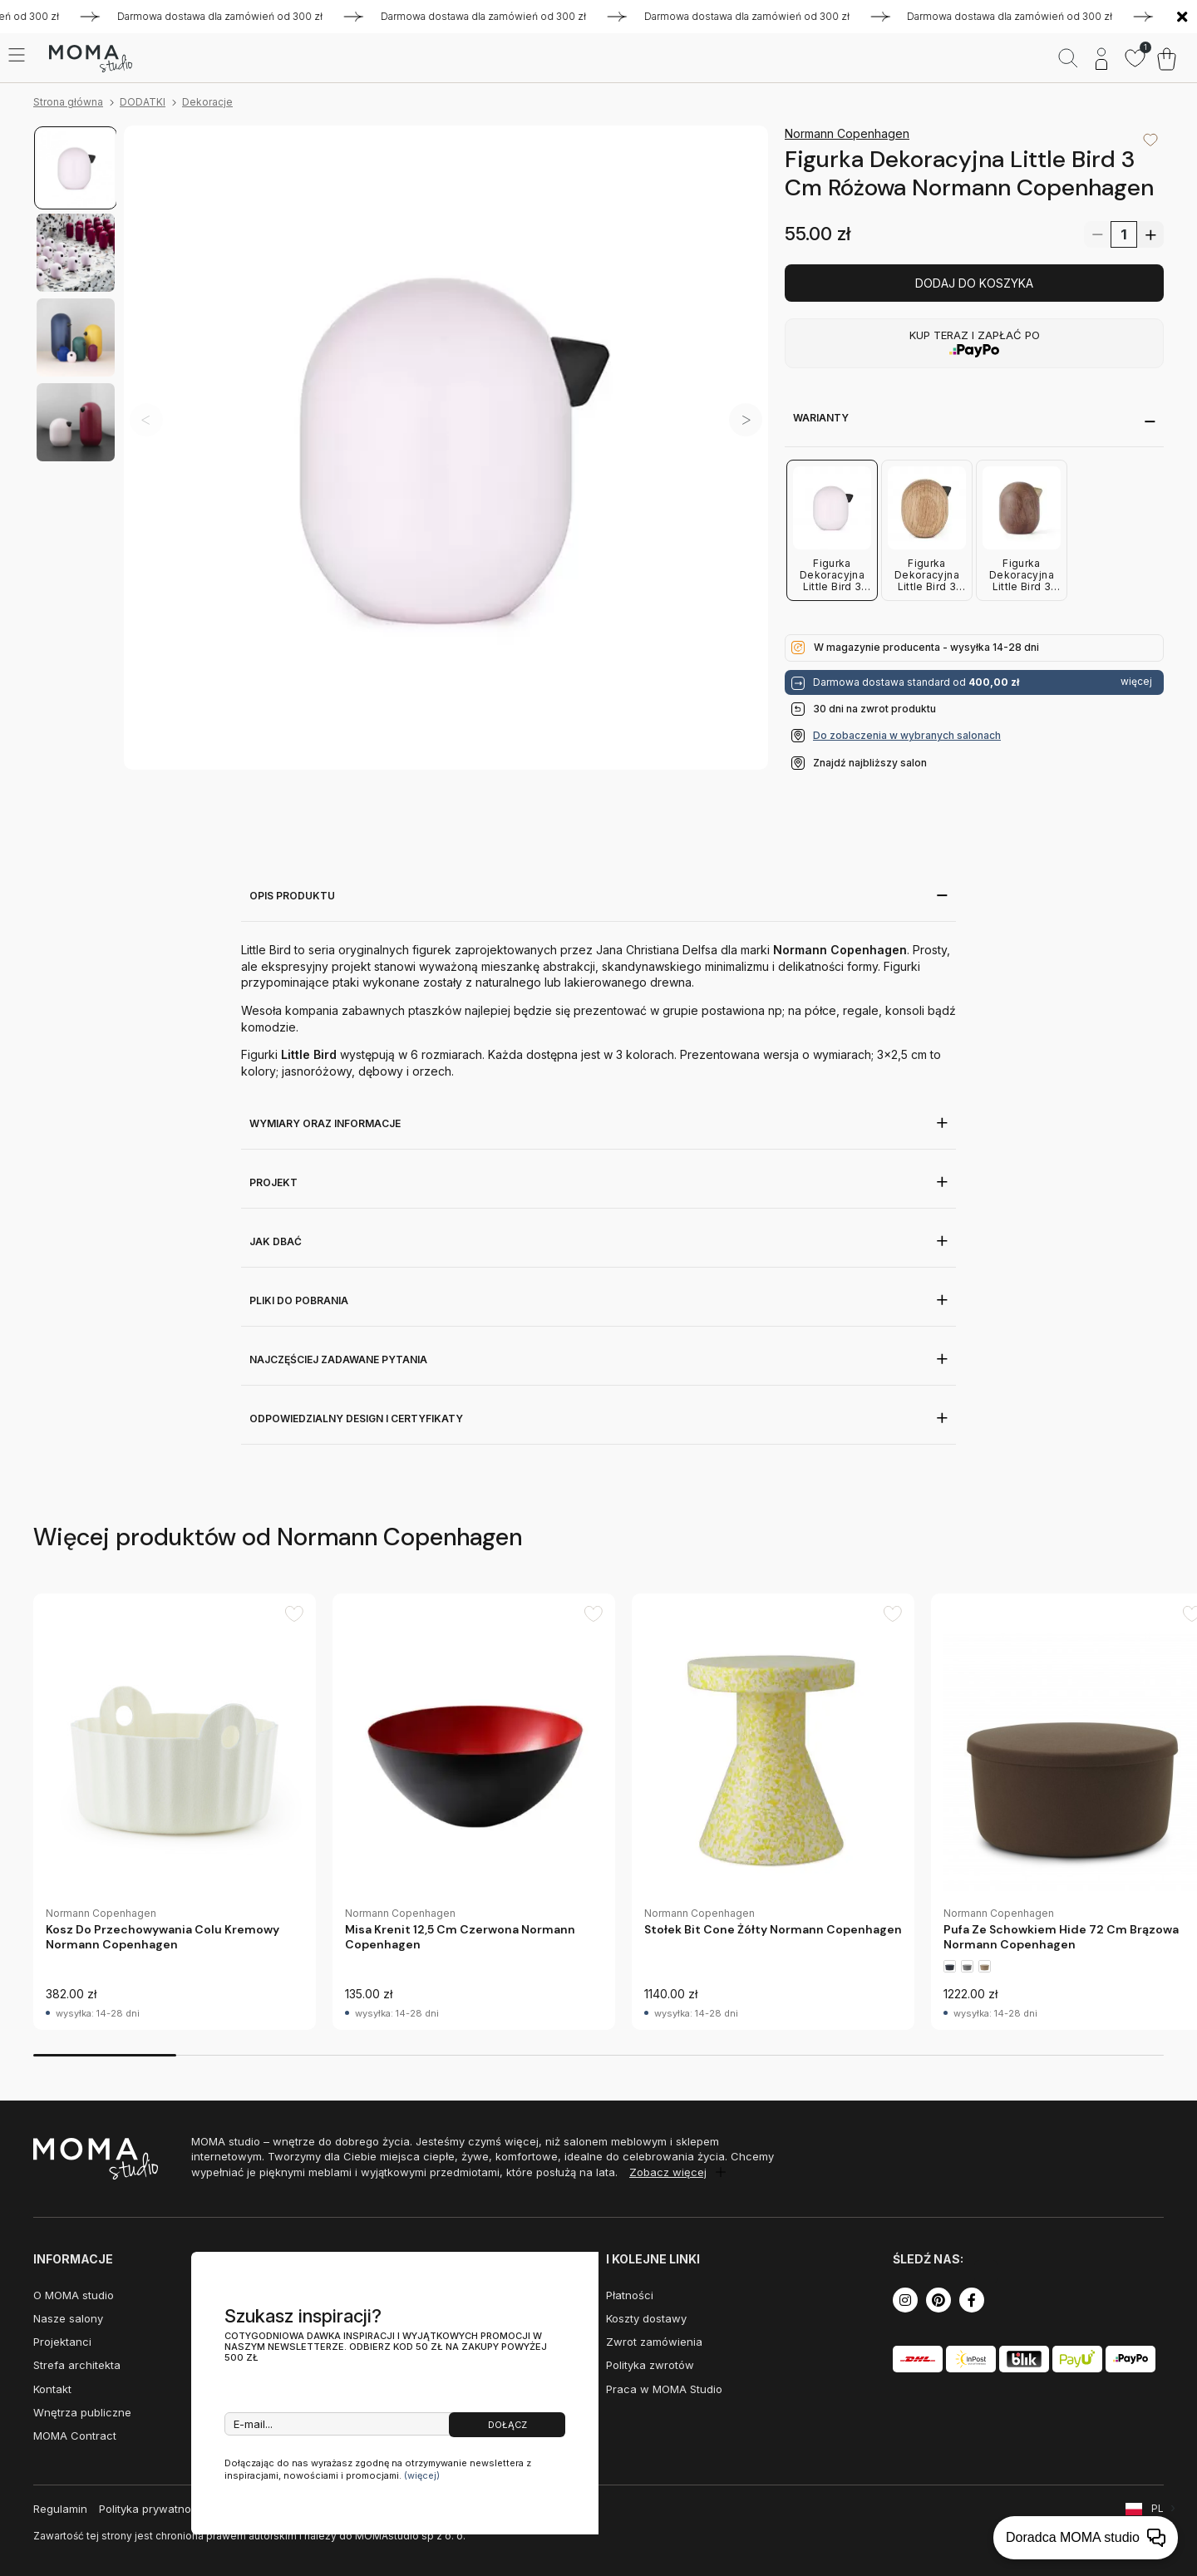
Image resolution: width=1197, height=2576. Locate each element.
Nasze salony (68, 2318)
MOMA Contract (74, 2435)
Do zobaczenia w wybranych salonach (907, 735)
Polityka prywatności (152, 2508)
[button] (745, 419)
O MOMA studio (73, 2295)
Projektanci (62, 2341)
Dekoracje (207, 102)
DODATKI (142, 102)
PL (1157, 2508)
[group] (174, 1811)
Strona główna (68, 102)
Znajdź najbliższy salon (870, 762)
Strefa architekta (77, 2365)
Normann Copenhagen (847, 133)
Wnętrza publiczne (82, 2412)
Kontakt (52, 2389)
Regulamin (60, 2508)
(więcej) (422, 2475)
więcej (1136, 681)
